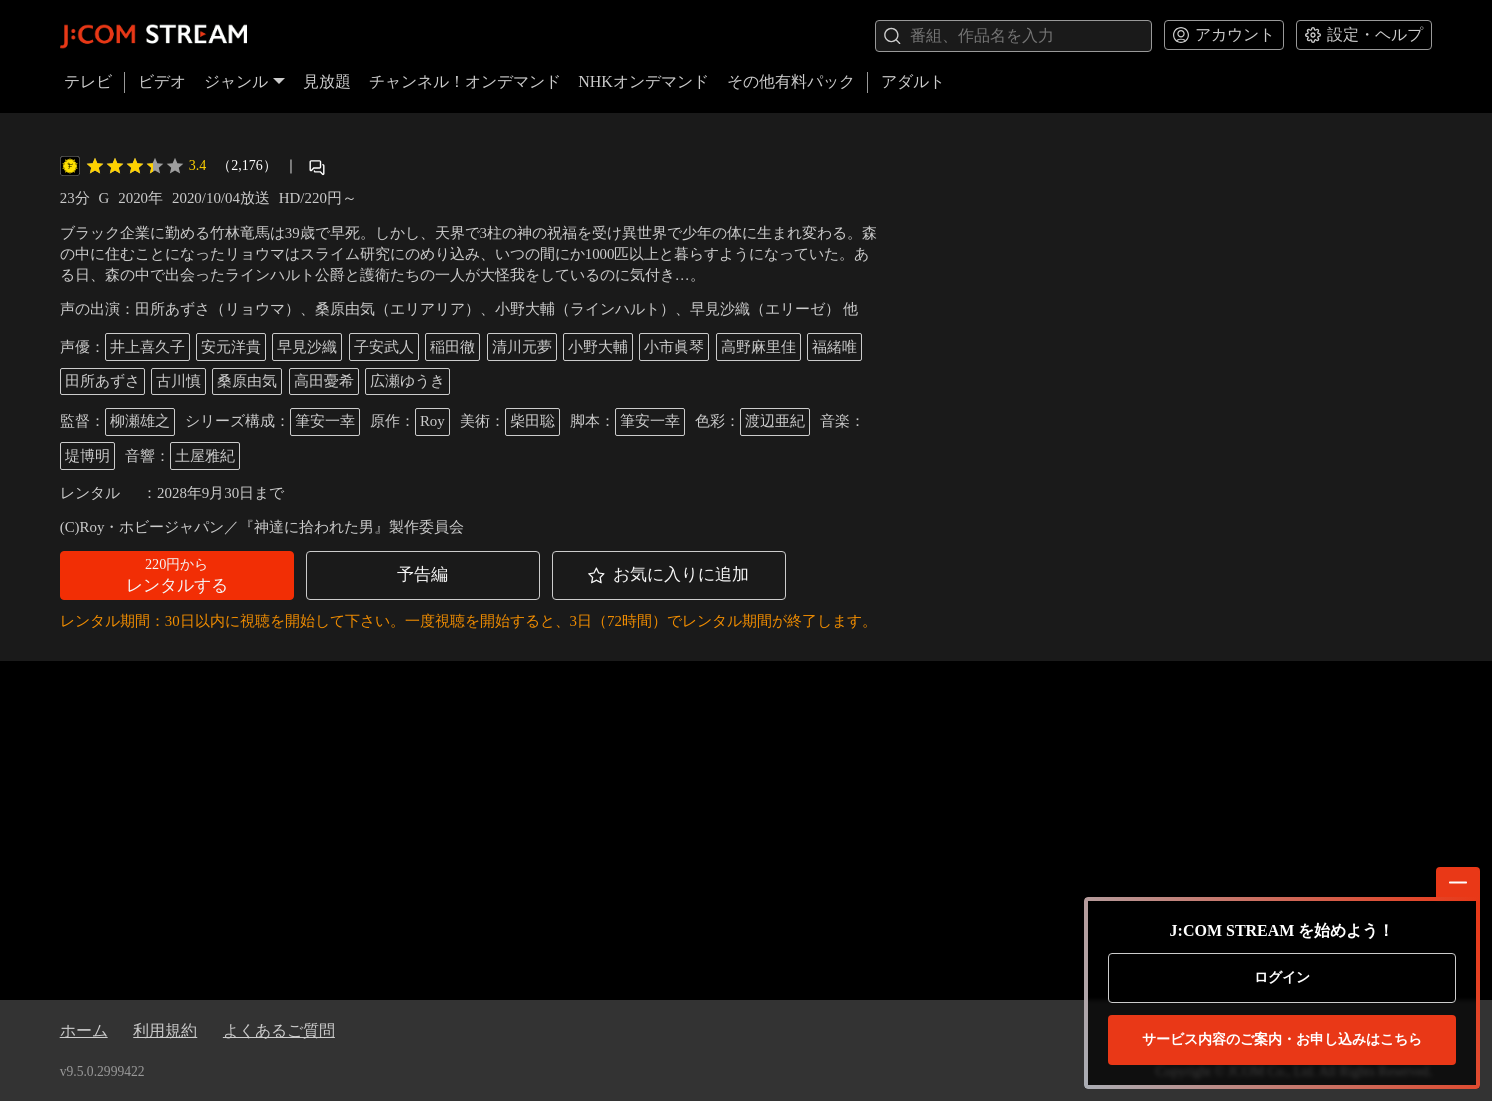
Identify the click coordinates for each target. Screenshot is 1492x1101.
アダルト (913, 81)
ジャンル (245, 81)
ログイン (1282, 977)
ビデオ (162, 81)
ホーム (84, 1030)
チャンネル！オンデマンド (465, 81)
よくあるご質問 (279, 1030)
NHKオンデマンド (643, 81)
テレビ (88, 81)
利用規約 (165, 1030)
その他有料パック (791, 81)
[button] (177, 575)
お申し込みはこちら (1282, 1040)
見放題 (327, 81)
